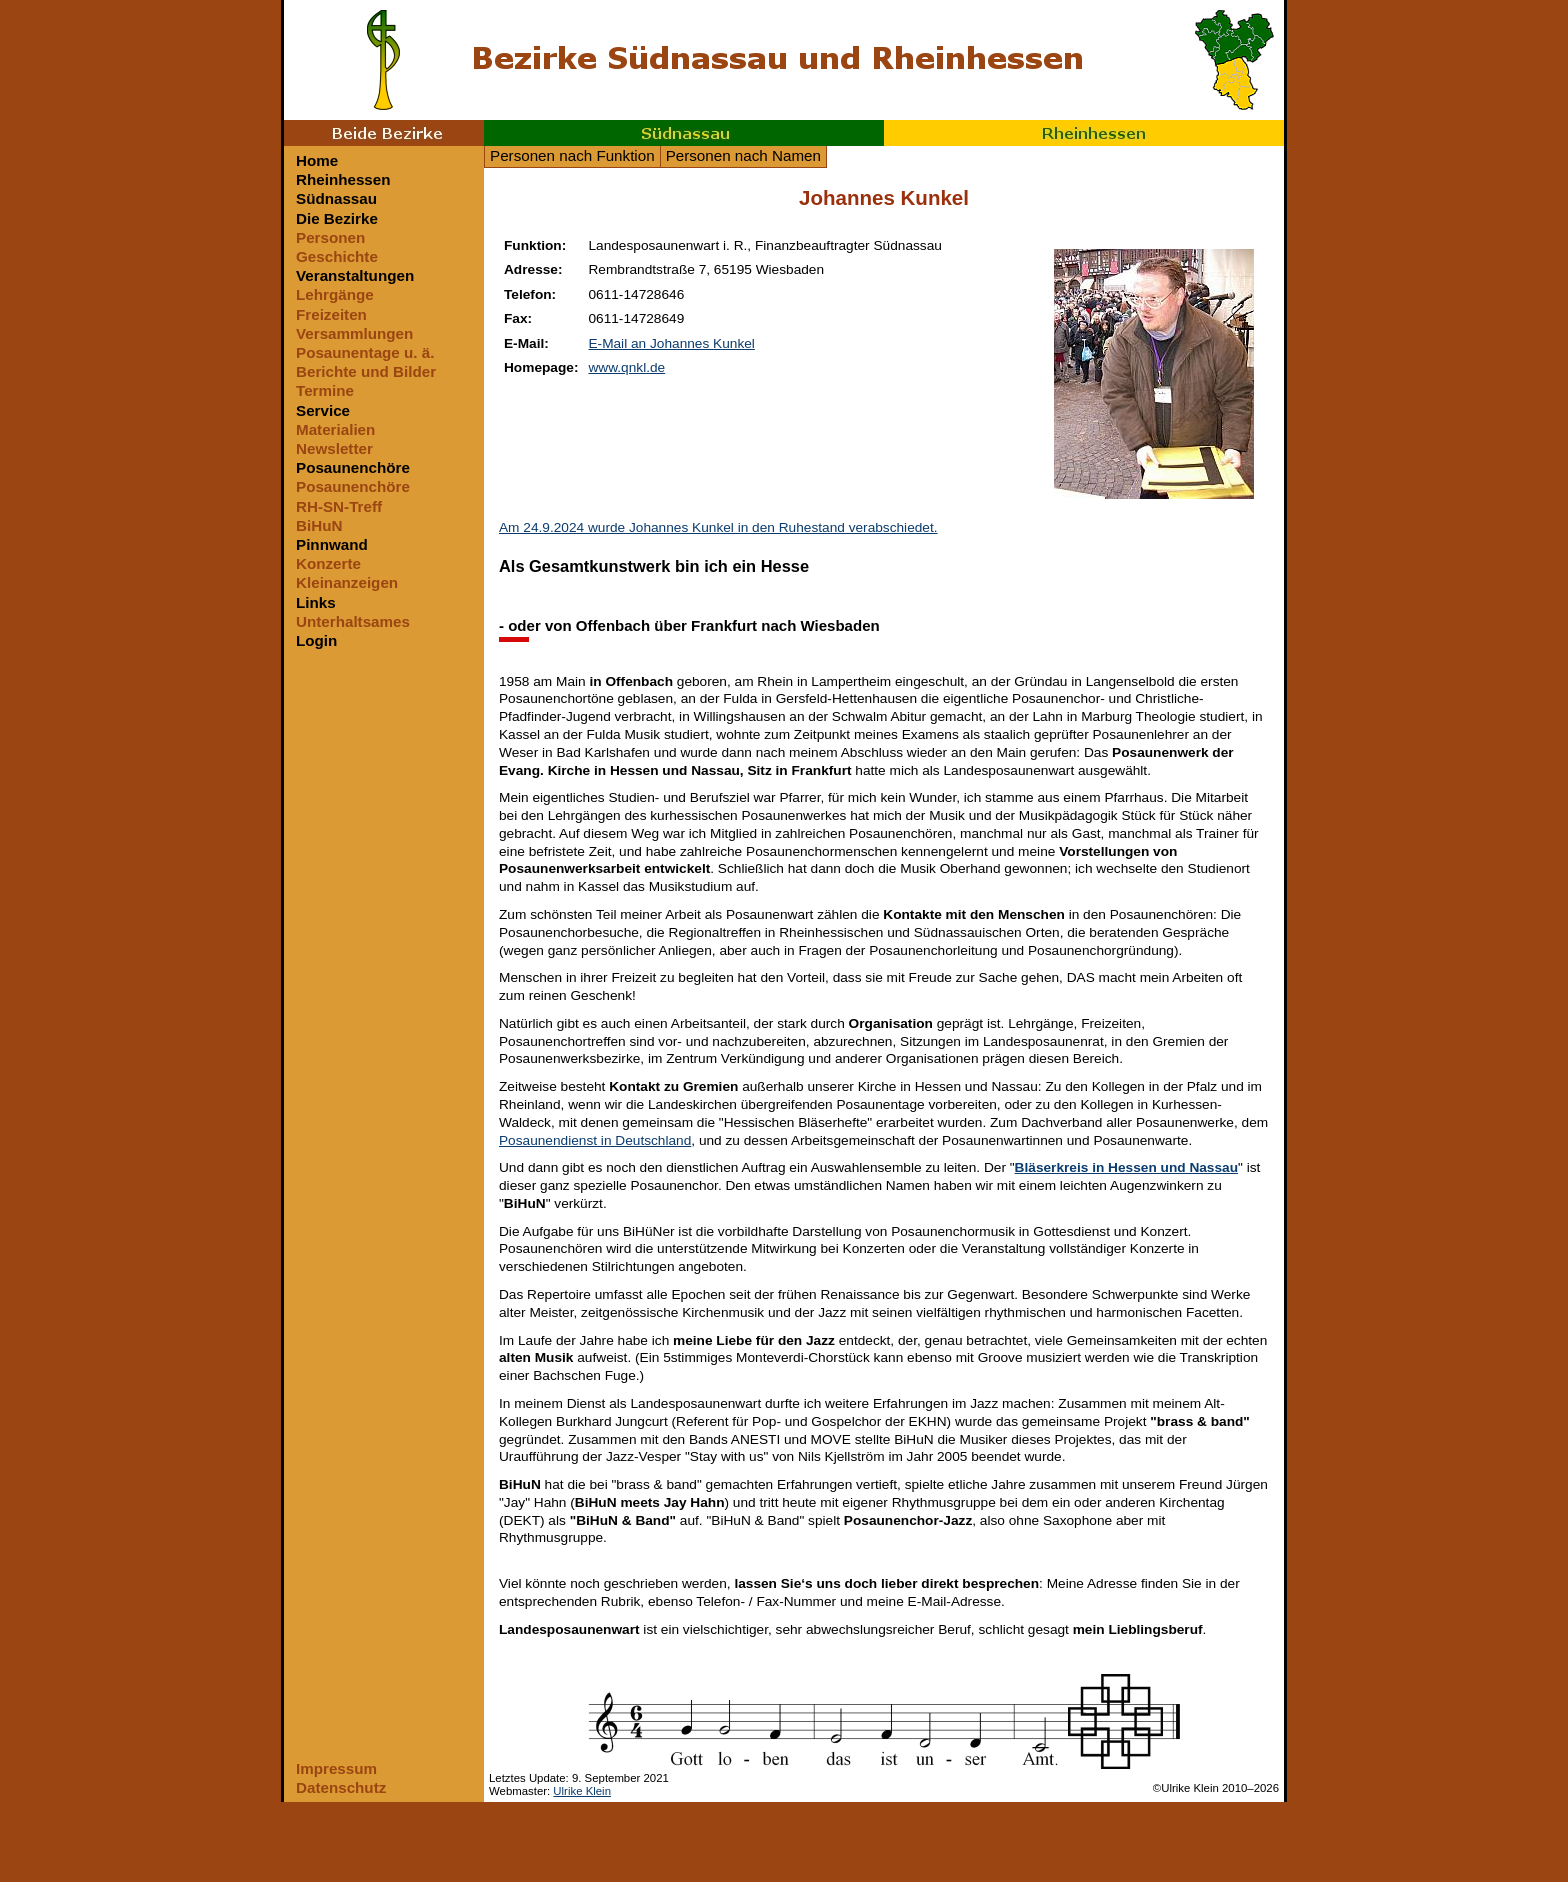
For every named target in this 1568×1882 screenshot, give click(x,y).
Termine (325, 390)
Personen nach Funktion (572, 155)
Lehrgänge (335, 294)
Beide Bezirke (384, 133)
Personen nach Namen (743, 155)
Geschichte (337, 256)
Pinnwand (332, 544)
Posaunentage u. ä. (365, 352)
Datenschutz (341, 1787)
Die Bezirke (337, 218)
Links (316, 602)
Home (317, 160)
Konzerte (328, 563)
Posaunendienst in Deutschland (595, 1140)
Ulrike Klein (582, 1791)
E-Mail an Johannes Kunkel (671, 343)
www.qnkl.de (626, 367)
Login (316, 640)
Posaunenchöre (353, 467)
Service (323, 410)
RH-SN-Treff (339, 506)
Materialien (335, 429)
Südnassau (684, 133)
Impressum (336, 1768)
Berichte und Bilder (366, 371)
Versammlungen (354, 333)
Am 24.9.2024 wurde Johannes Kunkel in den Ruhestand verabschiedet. (718, 527)
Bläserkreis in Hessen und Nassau (1126, 1167)
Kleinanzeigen (347, 582)
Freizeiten (331, 314)
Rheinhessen (1084, 133)
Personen (330, 237)
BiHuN (319, 525)
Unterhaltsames (353, 621)
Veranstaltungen (355, 275)
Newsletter (334, 448)
